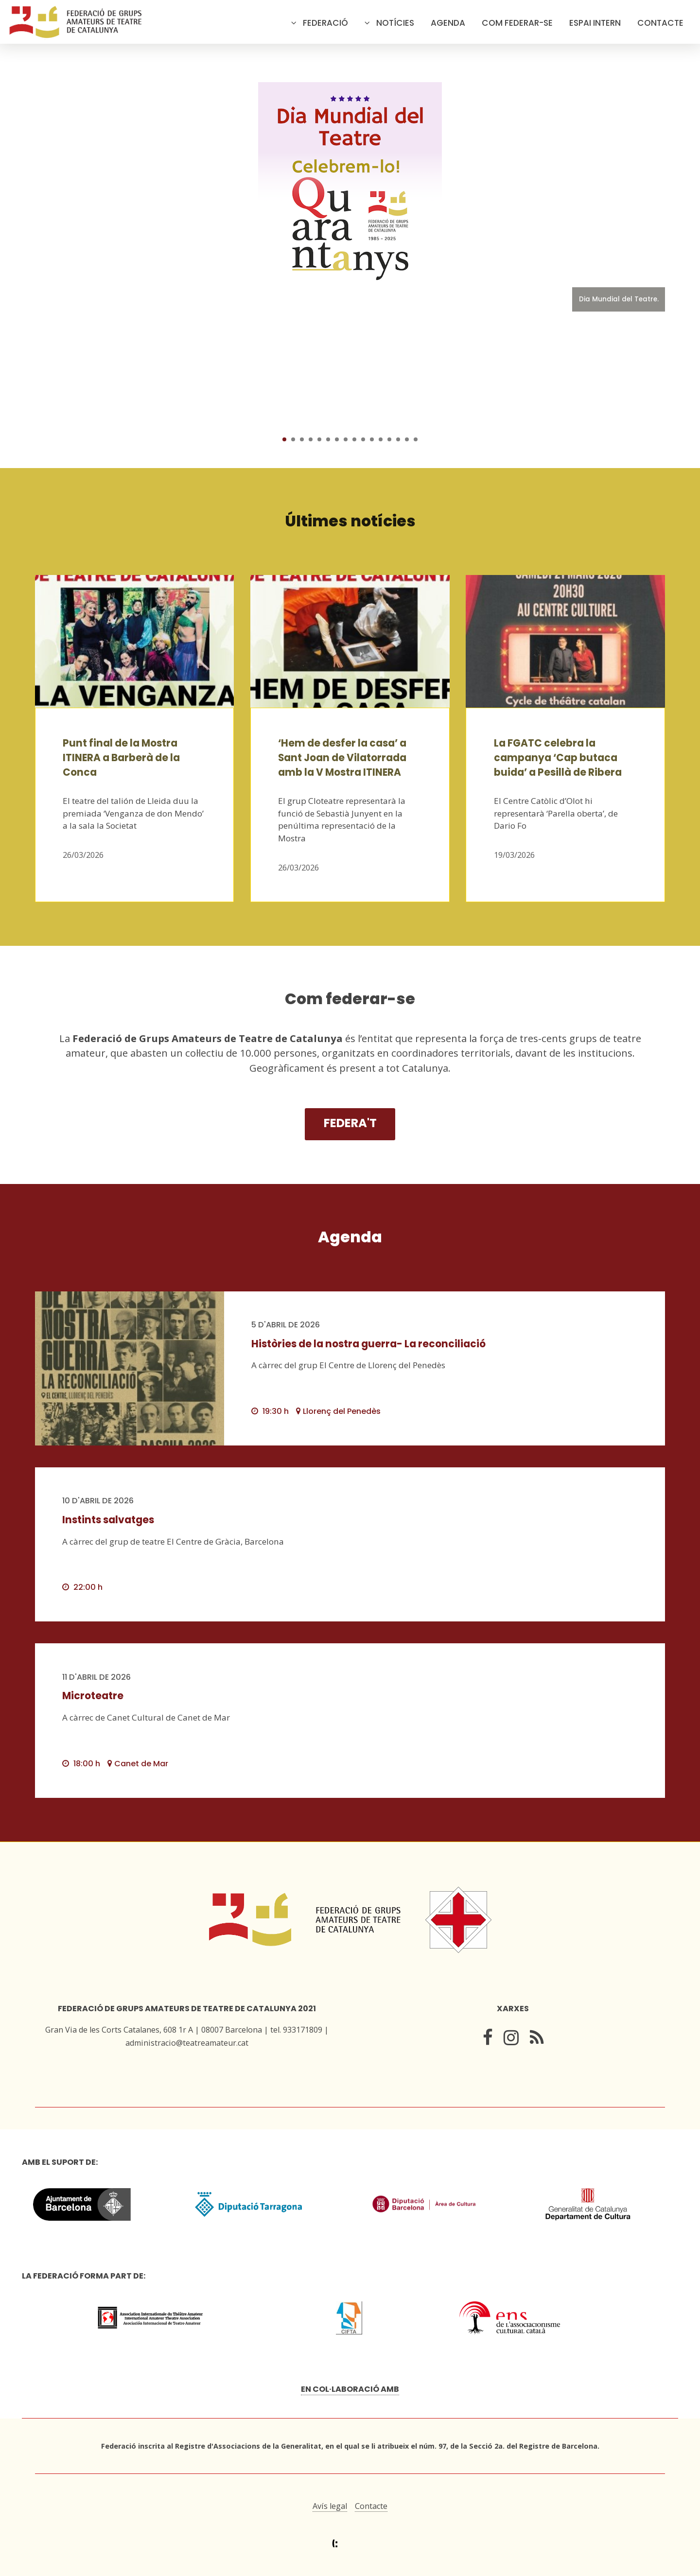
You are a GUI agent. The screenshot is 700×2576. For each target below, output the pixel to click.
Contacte (660, 23)
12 (381, 439)
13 (389, 439)
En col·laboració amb (350, 2389)
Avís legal (330, 2506)
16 (416, 439)
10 (363, 439)
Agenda (448, 23)
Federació (325, 23)
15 (407, 439)
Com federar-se (517, 23)
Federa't (350, 1122)
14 (398, 439)
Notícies (395, 23)
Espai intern (595, 23)
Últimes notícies (350, 521)
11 (372, 439)
